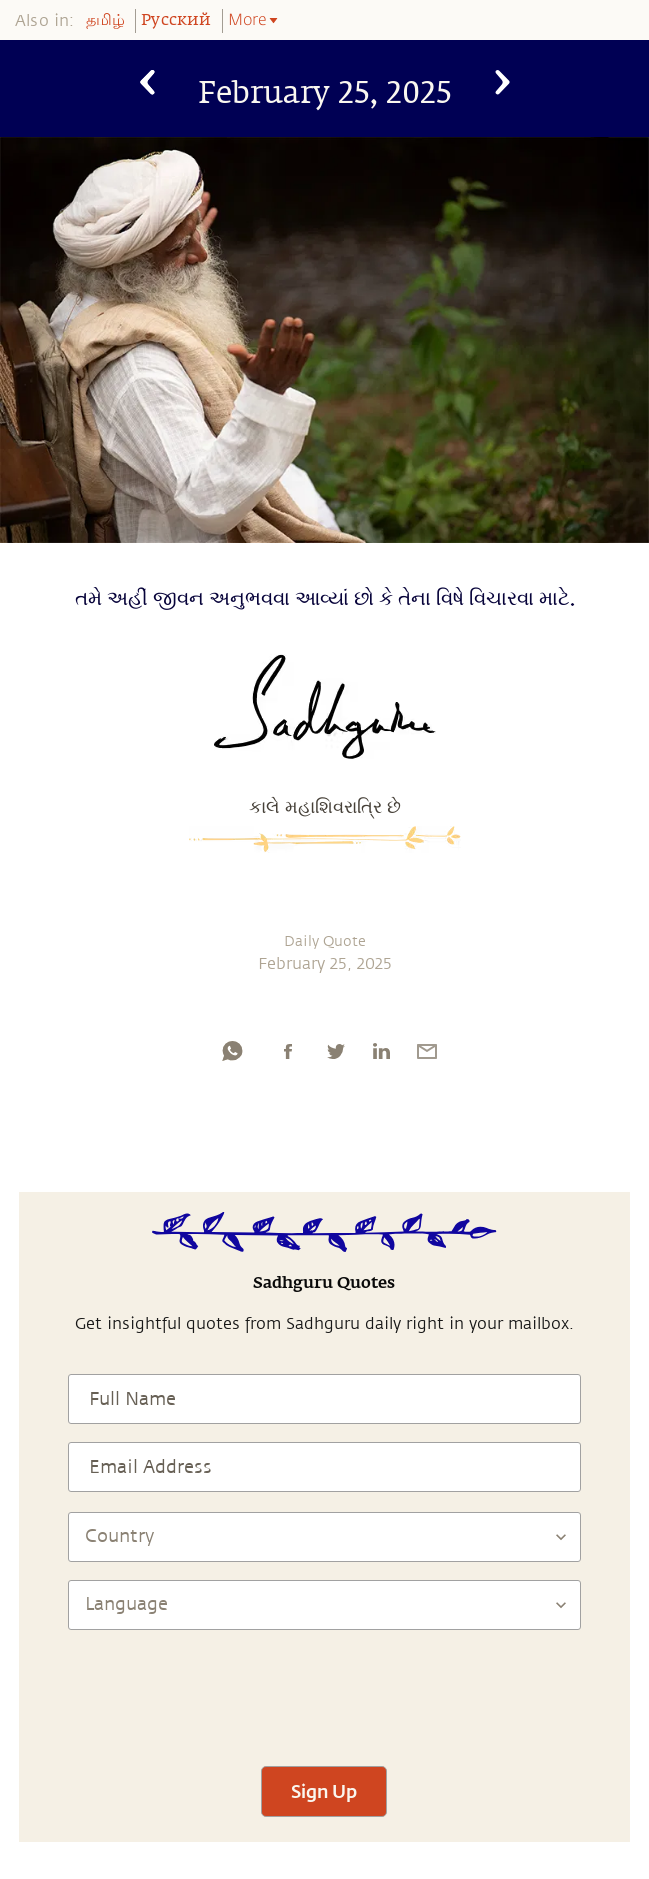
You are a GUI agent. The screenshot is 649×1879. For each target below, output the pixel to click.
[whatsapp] (232, 1051)
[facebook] (288, 1051)
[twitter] (335, 1051)
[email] (427, 1051)
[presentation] (324, 1689)
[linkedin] (381, 1051)
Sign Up (324, 1791)
